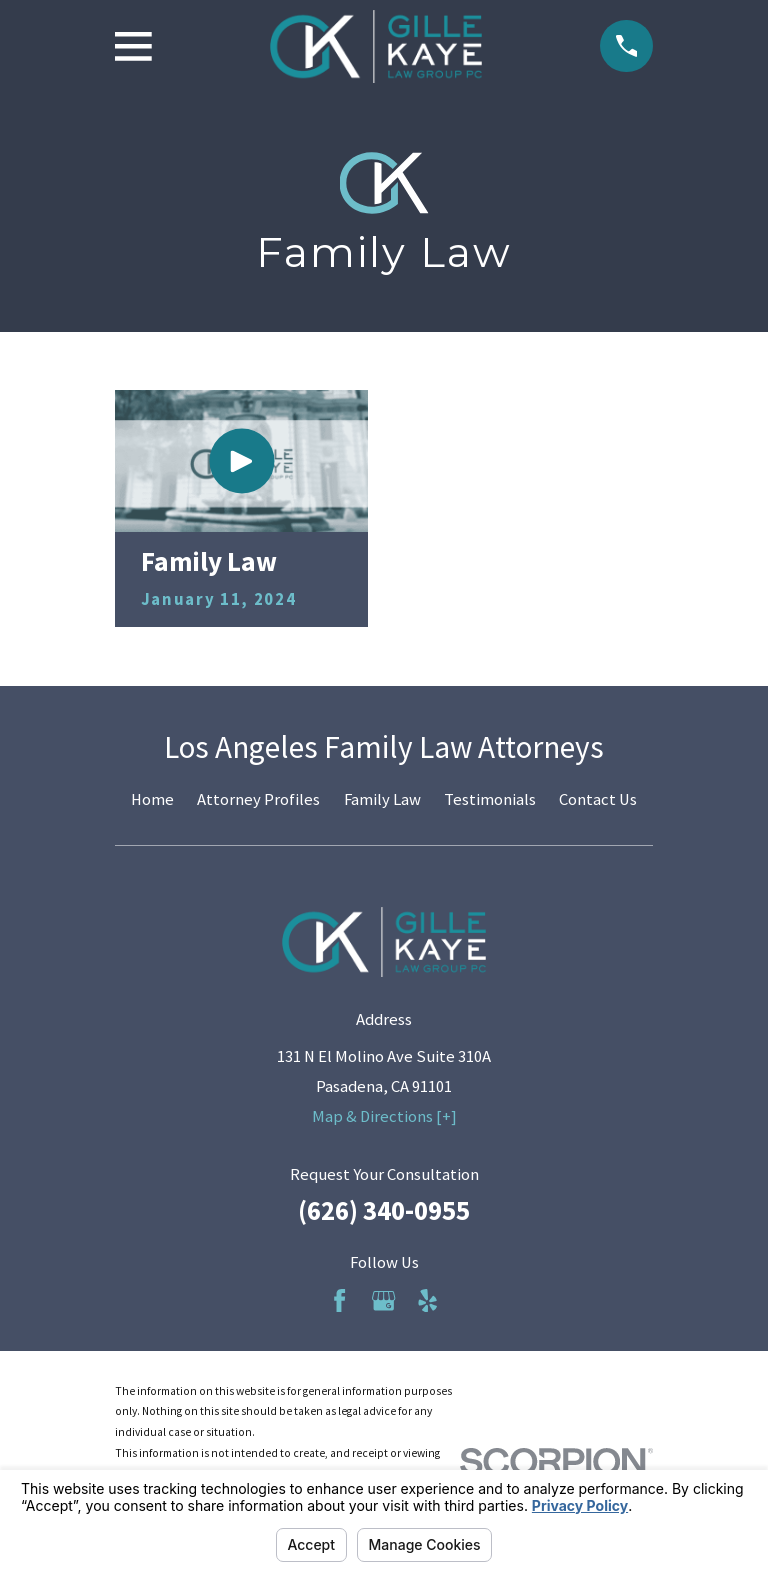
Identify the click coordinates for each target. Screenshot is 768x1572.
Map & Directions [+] (384, 1116)
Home (152, 799)
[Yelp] (427, 1300)
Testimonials (490, 799)
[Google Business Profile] (383, 1300)
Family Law (382, 799)
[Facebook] (339, 1300)
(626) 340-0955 (384, 1210)
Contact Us (598, 799)
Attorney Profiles (258, 799)
